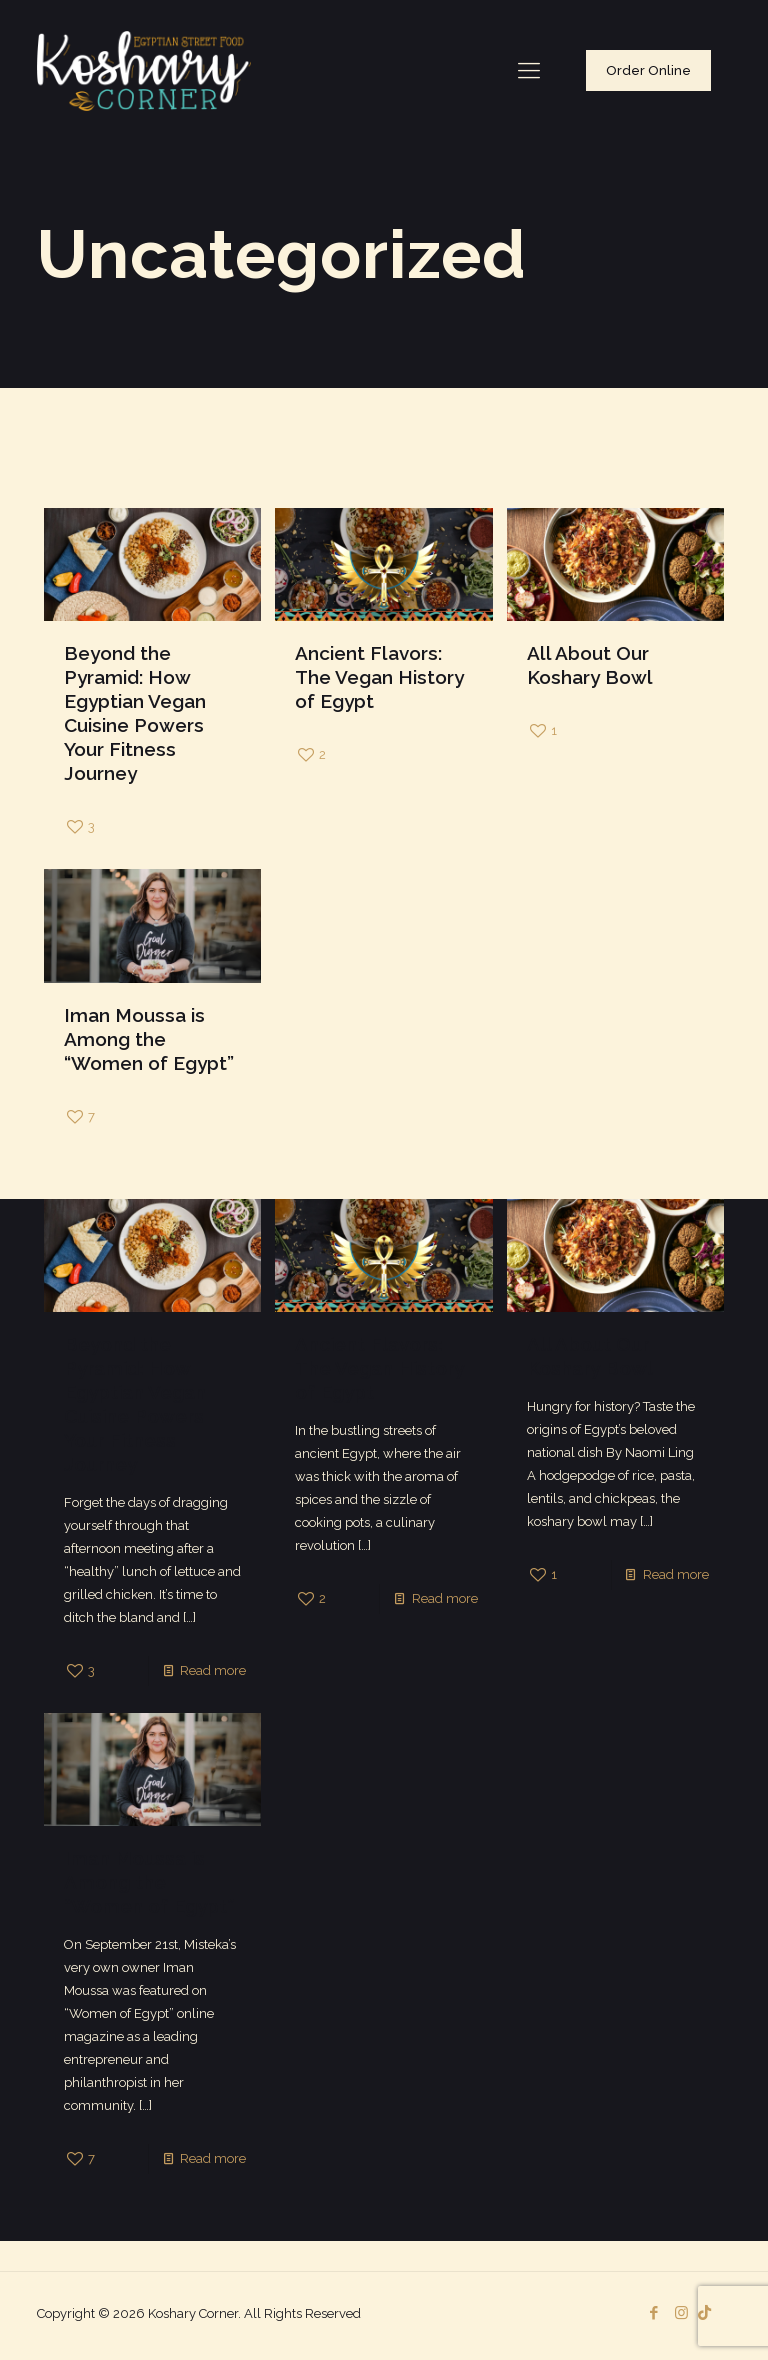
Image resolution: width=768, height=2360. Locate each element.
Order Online (648, 70)
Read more (213, 1670)
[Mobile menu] (529, 70)
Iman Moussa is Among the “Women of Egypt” (149, 1039)
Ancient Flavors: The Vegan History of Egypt (379, 677)
